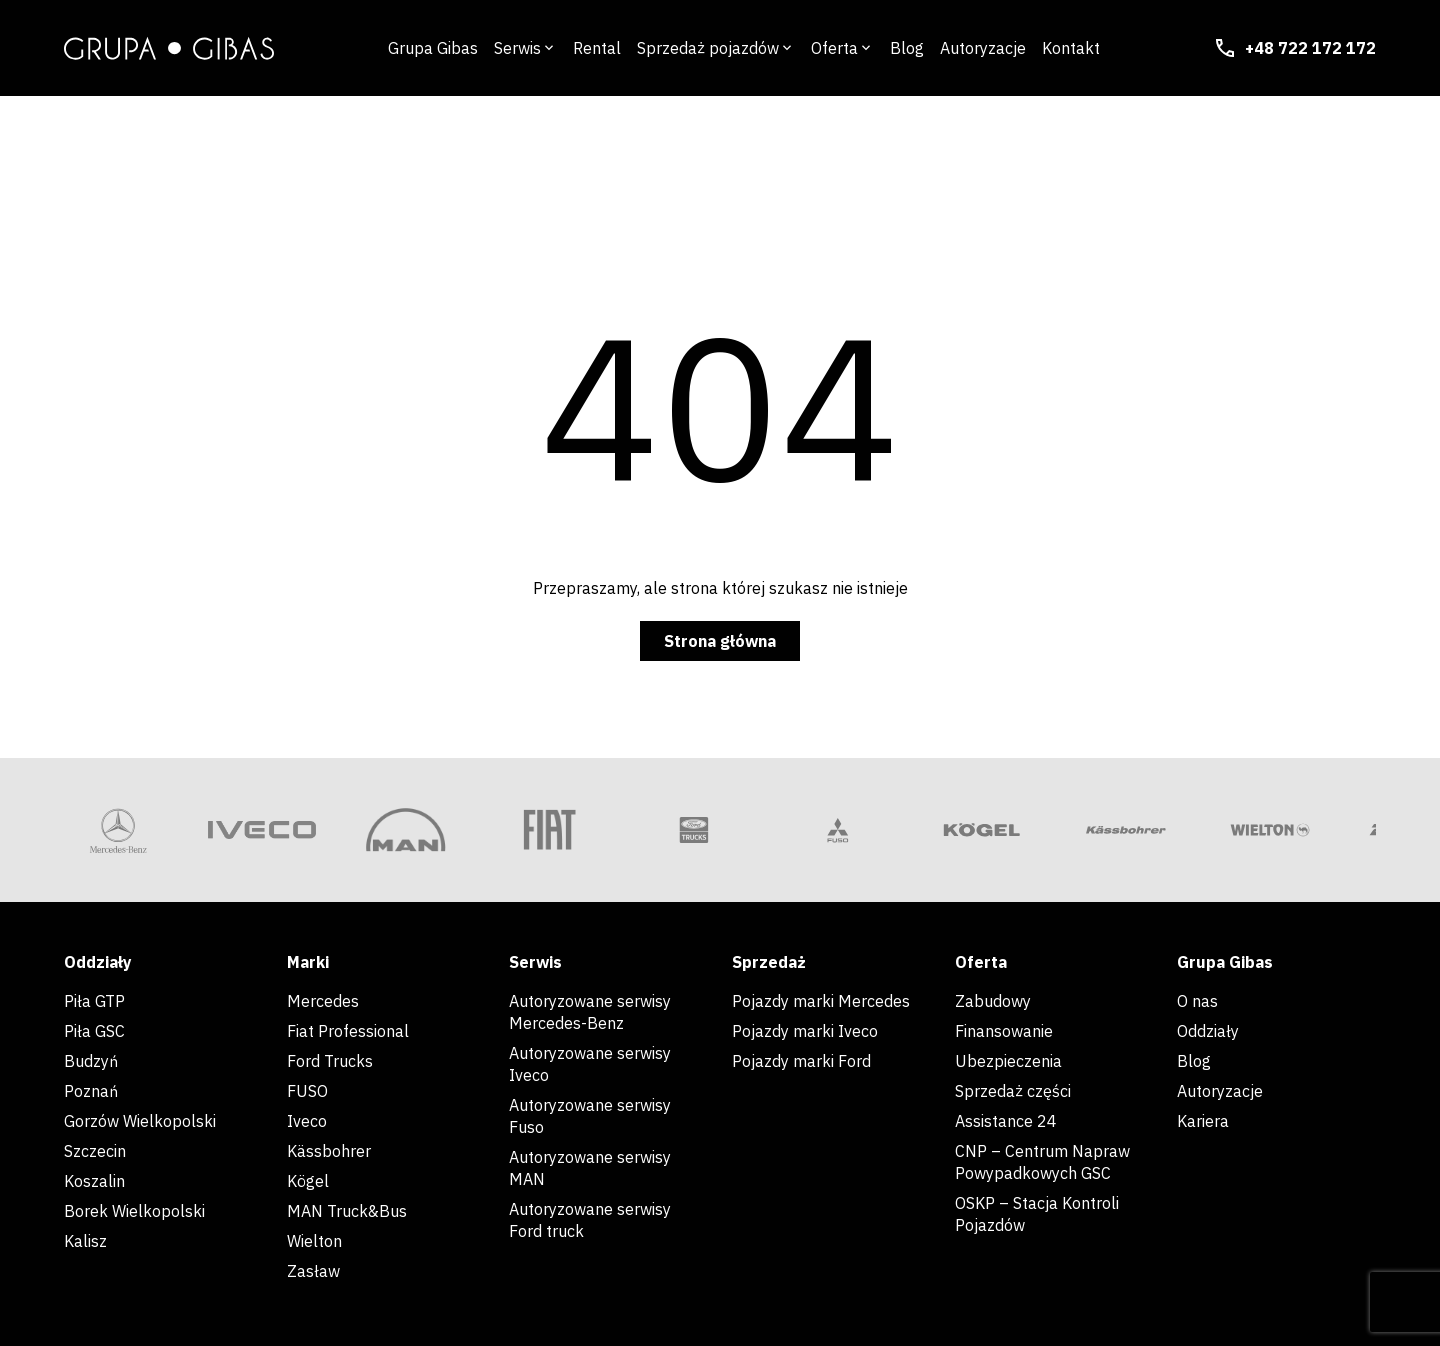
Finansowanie (1004, 1031)
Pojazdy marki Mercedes (821, 1001)
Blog (1194, 1061)
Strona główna (720, 641)
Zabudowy (993, 1001)
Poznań (91, 1091)
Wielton (314, 1241)
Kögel (308, 1181)
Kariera (1203, 1121)
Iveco (307, 1121)
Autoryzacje (1220, 1091)
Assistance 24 (1006, 1121)
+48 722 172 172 (1294, 48)
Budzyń (91, 1061)
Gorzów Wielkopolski (140, 1121)
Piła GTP (94, 1001)
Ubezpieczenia (1008, 1061)
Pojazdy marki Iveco (805, 1031)
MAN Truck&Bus (347, 1211)
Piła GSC (94, 1031)
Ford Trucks (330, 1061)
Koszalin (94, 1181)
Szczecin (95, 1151)
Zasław (313, 1271)
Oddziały (1208, 1031)
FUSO (307, 1091)
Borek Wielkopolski (134, 1211)
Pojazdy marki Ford (801, 1061)
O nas (1199, 1001)
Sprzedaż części (1013, 1091)
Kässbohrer (329, 1151)
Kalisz (85, 1241)
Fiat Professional (348, 1031)
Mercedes (323, 1001)
